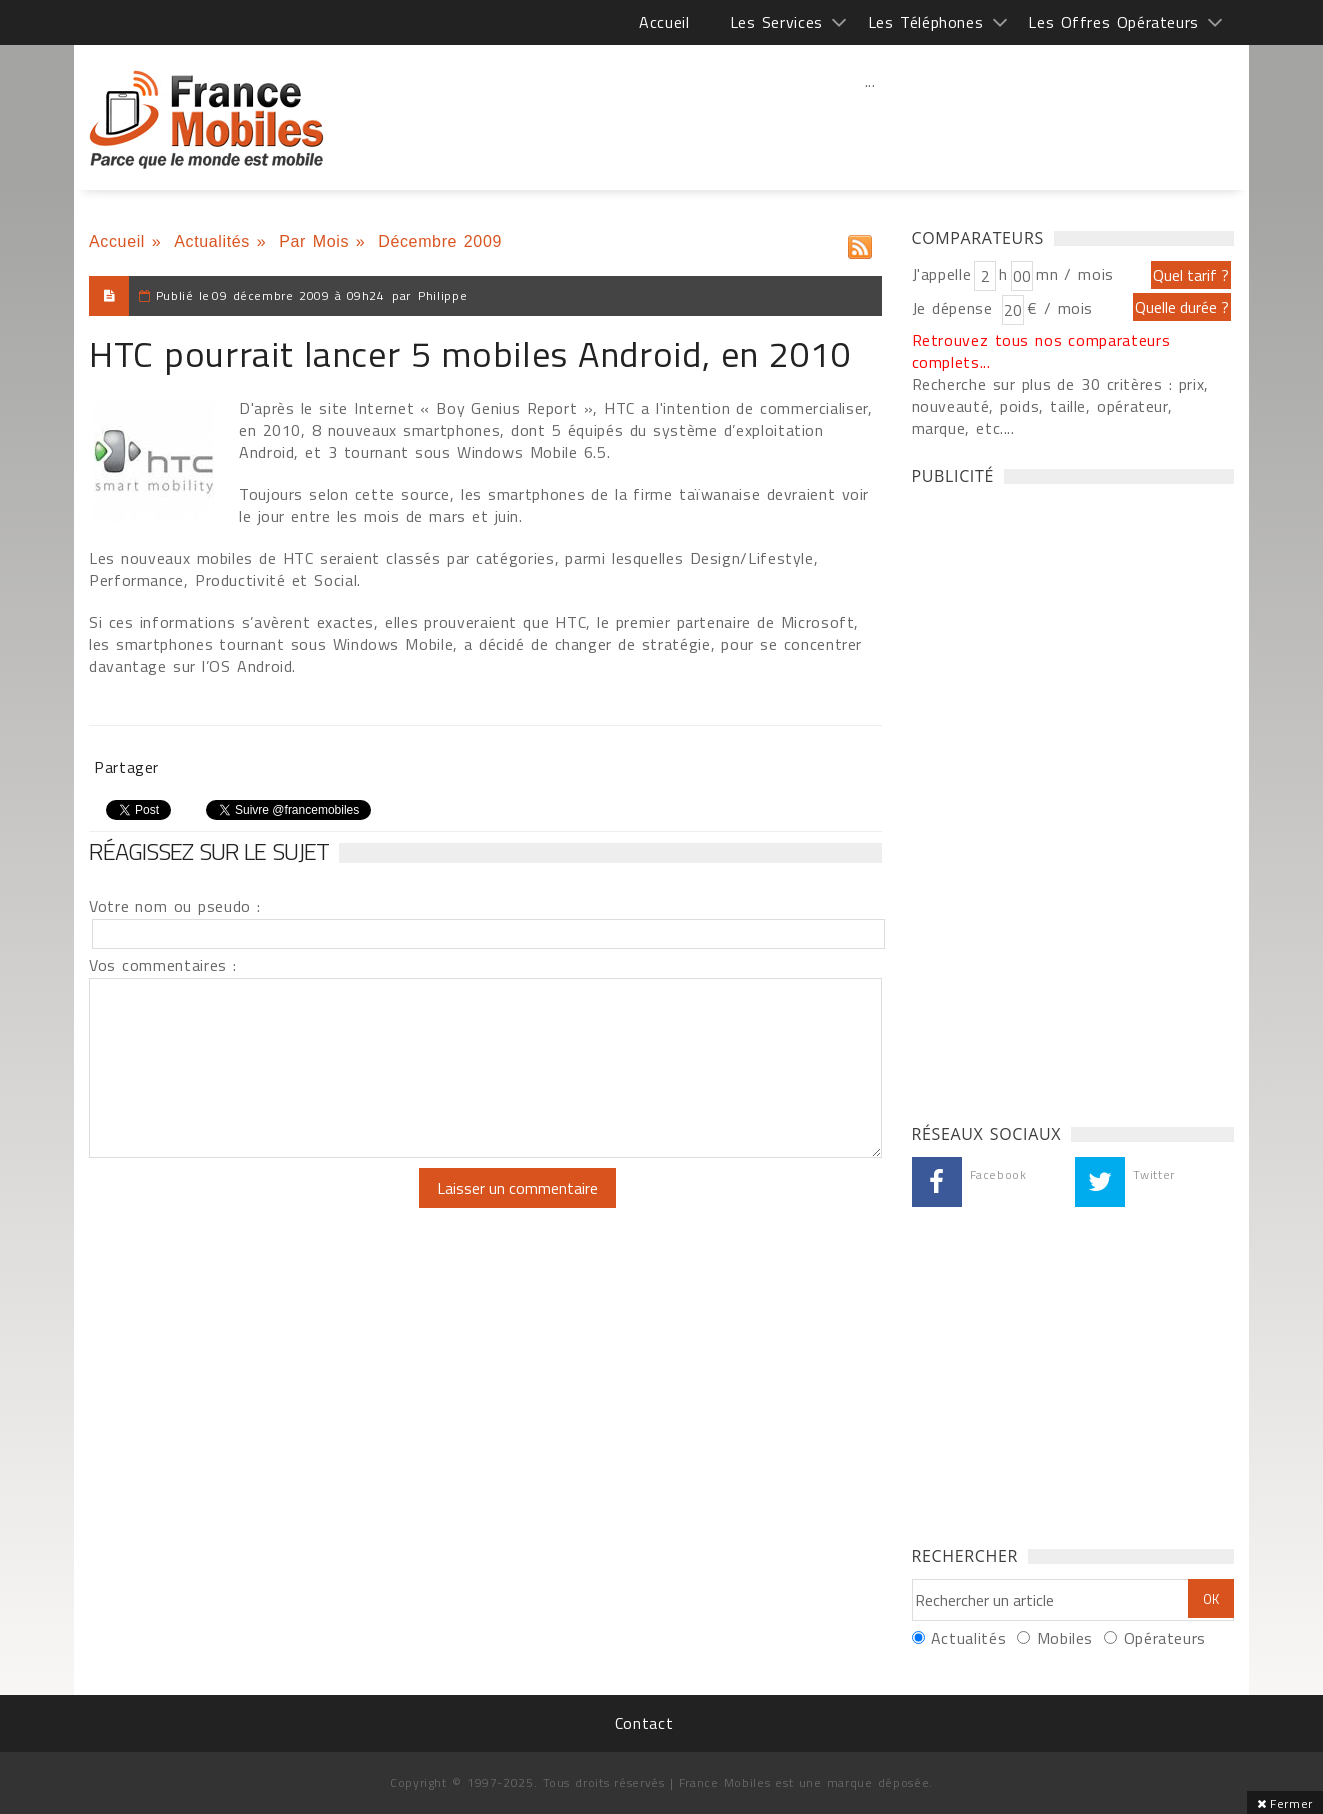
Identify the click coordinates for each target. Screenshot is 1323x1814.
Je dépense (955, 308)
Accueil (664, 22)
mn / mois (1075, 274)
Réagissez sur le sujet (209, 851)
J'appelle (942, 274)
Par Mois (314, 241)
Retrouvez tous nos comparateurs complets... (1041, 351)
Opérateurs (1165, 1638)
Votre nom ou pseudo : (175, 906)
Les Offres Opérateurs (1113, 22)
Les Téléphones (926, 22)
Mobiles (1065, 1638)
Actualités (212, 241)
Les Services (776, 22)
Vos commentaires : (163, 965)
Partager (126, 767)
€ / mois (1060, 308)
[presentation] (256, 1207)
